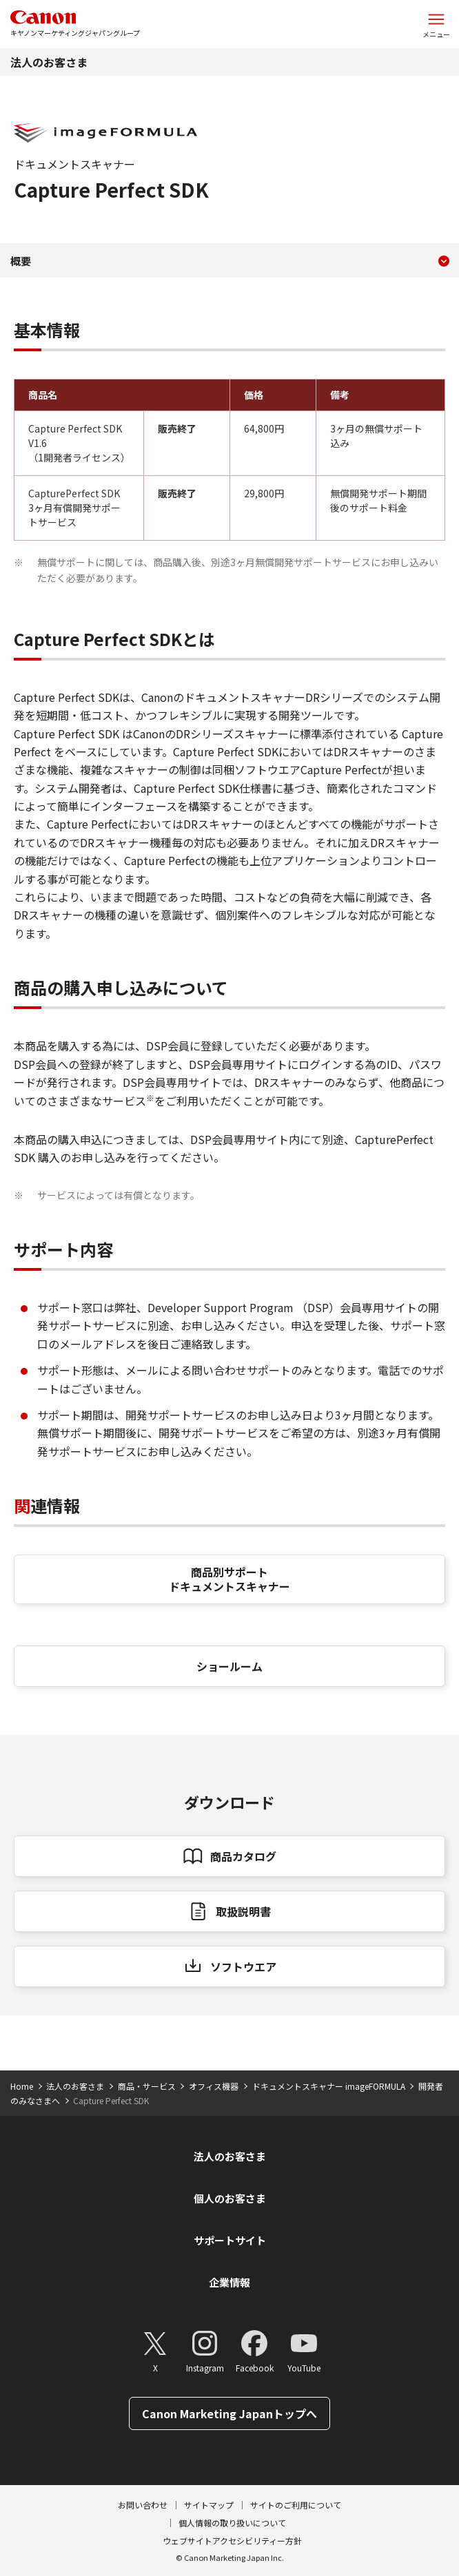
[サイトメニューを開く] (436, 24)
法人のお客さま (49, 62)
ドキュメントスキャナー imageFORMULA (328, 2086)
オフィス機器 (213, 2086)
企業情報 (229, 2282)
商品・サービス (147, 2086)
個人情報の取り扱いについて (232, 2522)
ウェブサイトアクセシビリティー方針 (232, 2540)
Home (21, 2086)
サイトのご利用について (295, 2505)
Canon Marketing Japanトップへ (229, 2413)
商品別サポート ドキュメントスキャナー (229, 1579)
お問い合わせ (142, 2505)
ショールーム (229, 1666)
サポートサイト (230, 2240)
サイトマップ (209, 2505)
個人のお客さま (230, 2198)
